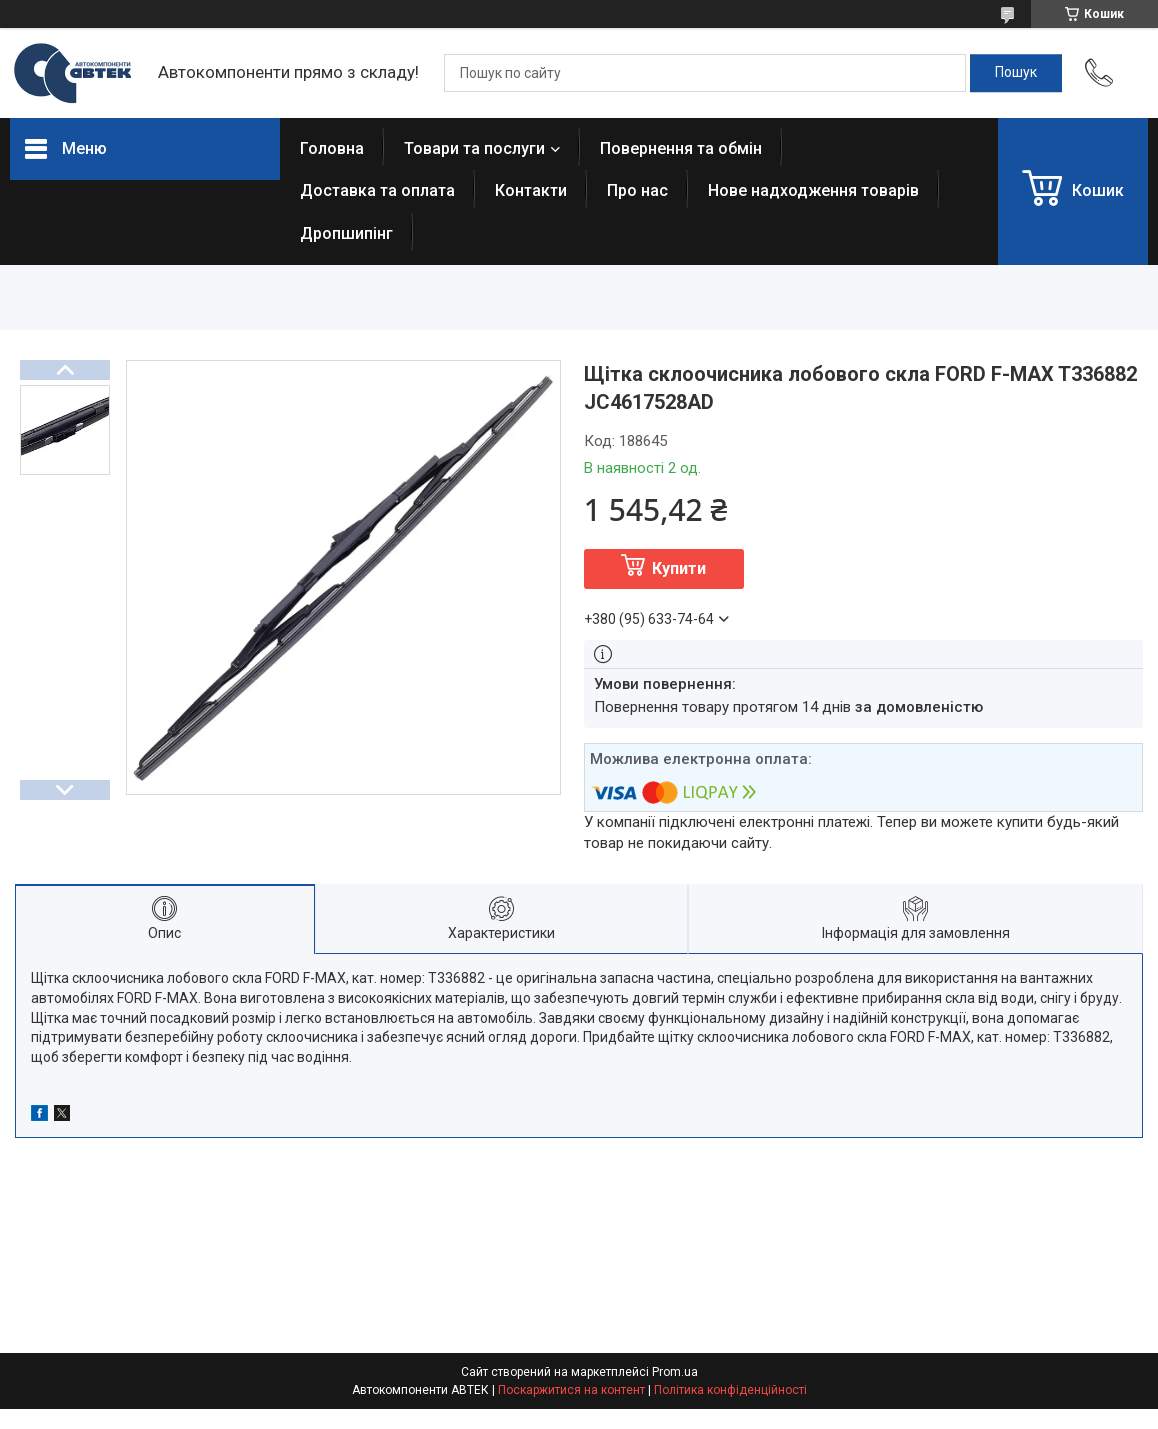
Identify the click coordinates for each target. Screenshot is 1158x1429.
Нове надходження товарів (813, 190)
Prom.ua (675, 1372)
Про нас (637, 190)
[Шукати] (1016, 73)
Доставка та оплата (377, 190)
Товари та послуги (474, 148)
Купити (679, 568)
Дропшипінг (346, 233)
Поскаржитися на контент (571, 1390)
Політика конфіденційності (730, 1390)
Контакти (531, 190)
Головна (332, 148)
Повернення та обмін (681, 148)
